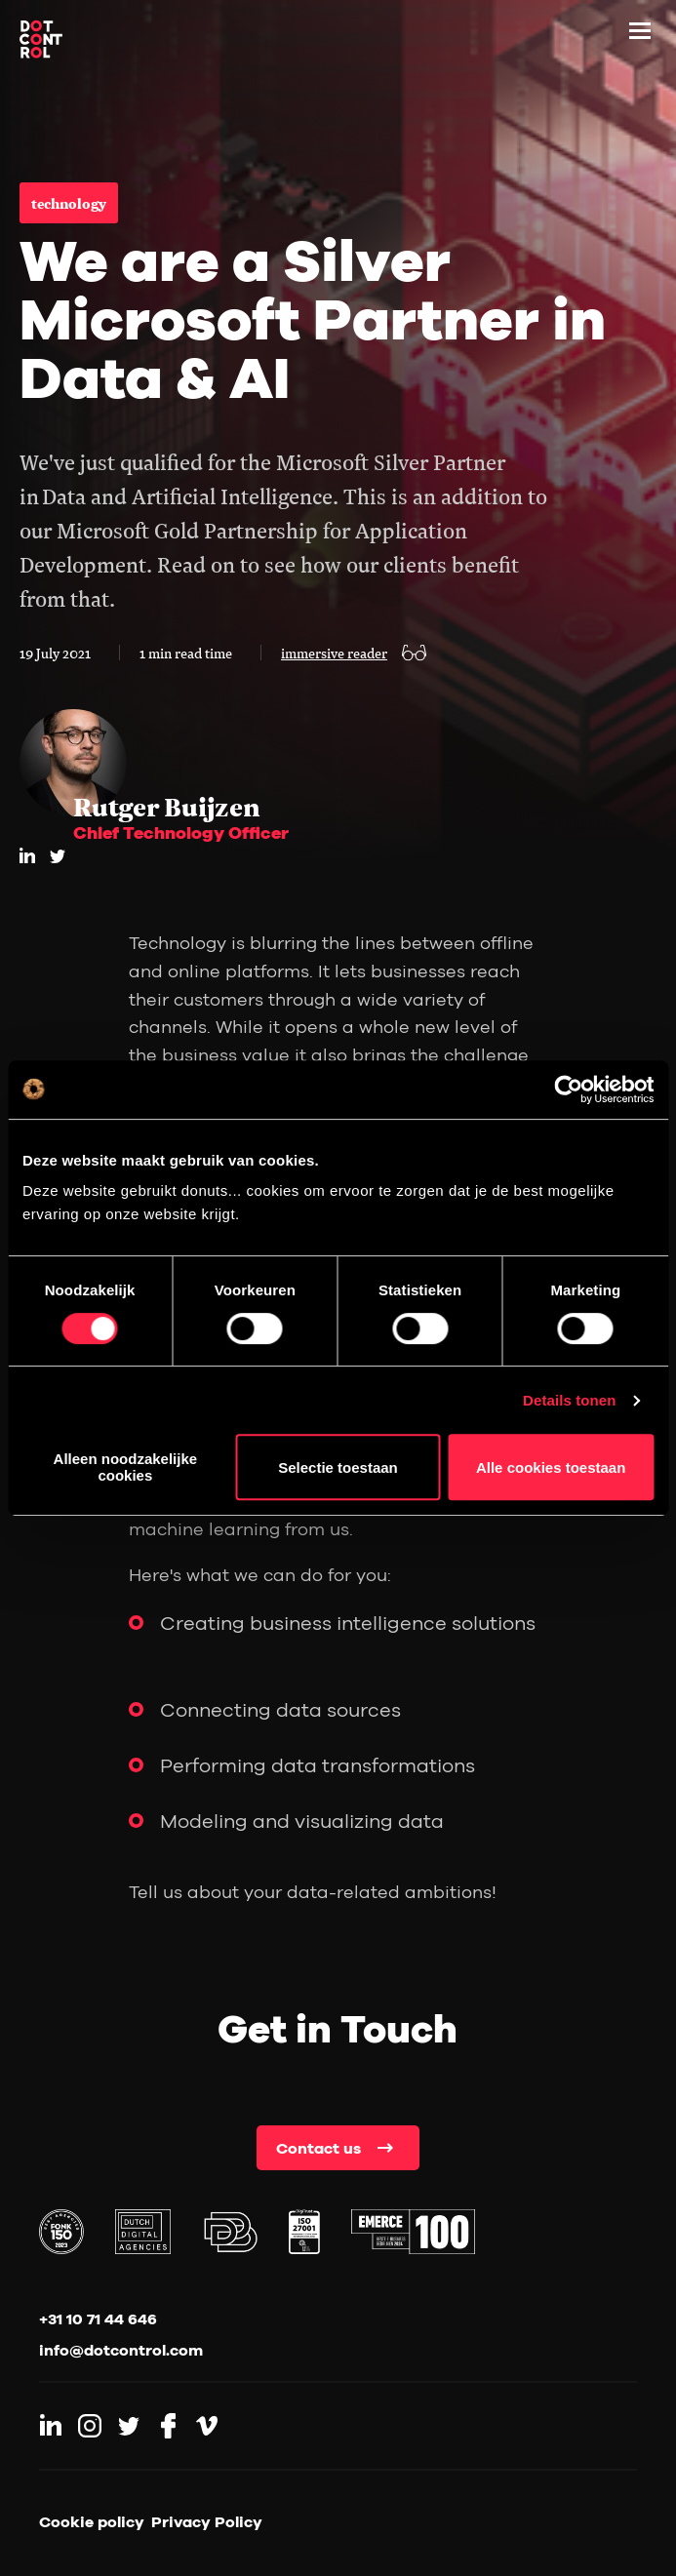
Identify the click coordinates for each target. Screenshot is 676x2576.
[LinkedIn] (27, 855)
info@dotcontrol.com (121, 2350)
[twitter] (57, 856)
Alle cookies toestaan (550, 1467)
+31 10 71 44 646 (98, 2318)
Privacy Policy (206, 2521)
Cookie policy (91, 2521)
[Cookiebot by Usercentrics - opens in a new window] (568, 1089)
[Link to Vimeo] (206, 2425)
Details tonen (569, 1400)
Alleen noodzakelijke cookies (126, 1467)
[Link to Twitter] (128, 2425)
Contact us (318, 2148)
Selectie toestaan (338, 1467)
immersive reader (334, 652)
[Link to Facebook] (167, 2425)
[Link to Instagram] (89, 2425)
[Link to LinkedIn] (50, 2425)
